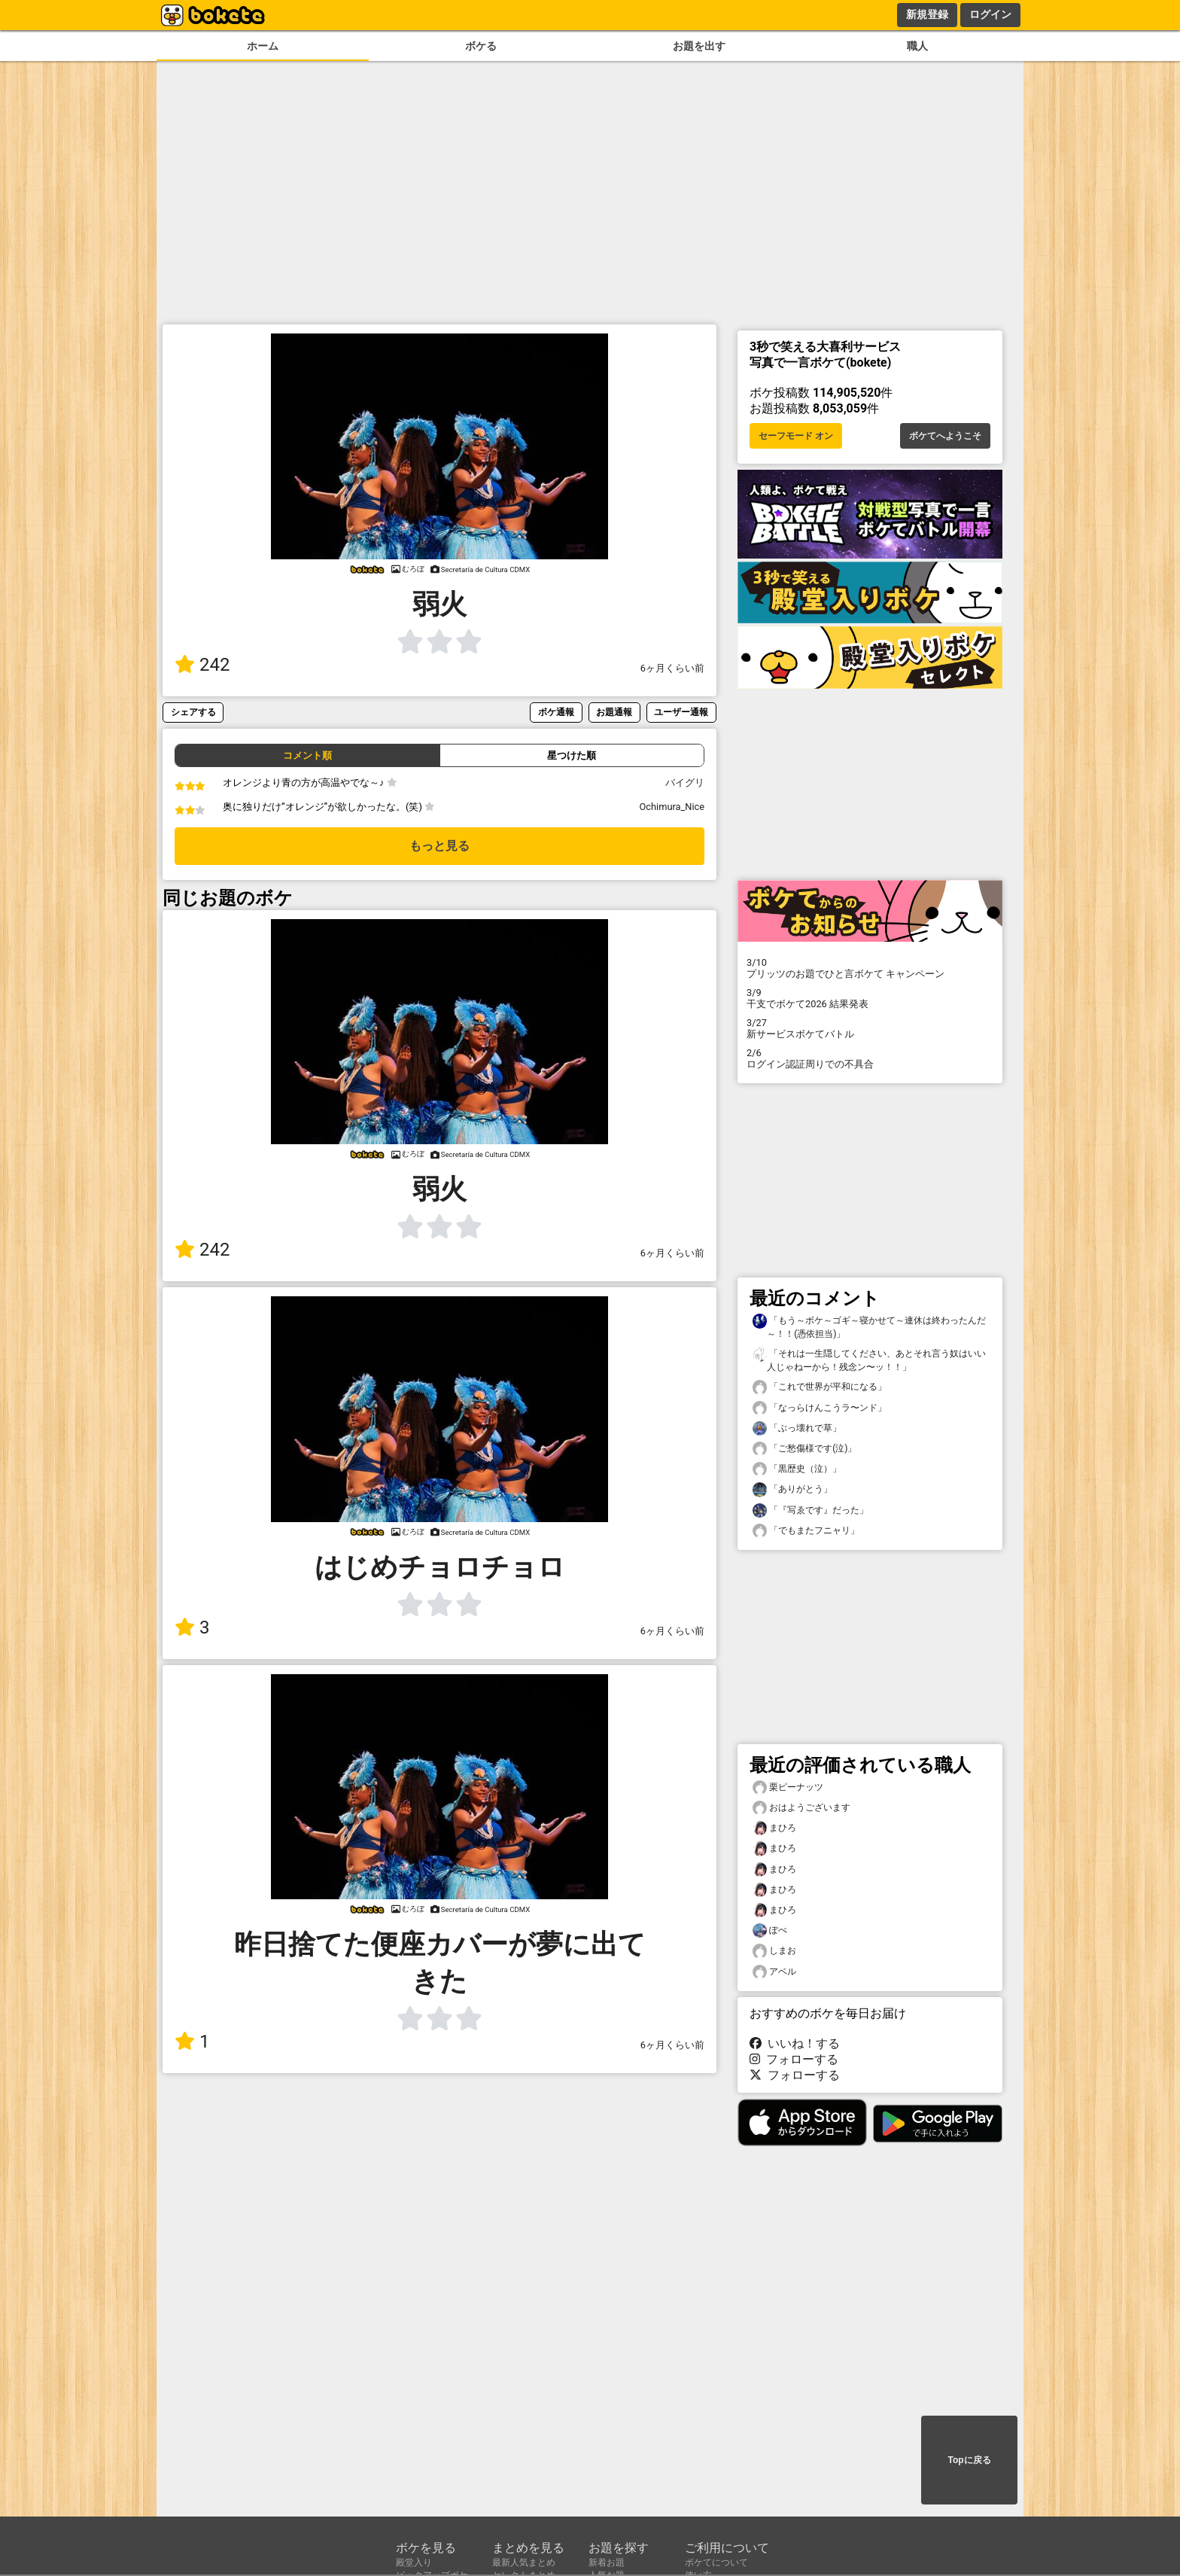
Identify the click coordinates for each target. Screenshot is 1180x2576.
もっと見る (439, 845)
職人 (917, 46)
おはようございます (801, 1808)
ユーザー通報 (681, 712)
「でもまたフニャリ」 (806, 1531)
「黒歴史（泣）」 (797, 1469)
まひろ (774, 1828)
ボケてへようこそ (945, 436)
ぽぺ (770, 1930)
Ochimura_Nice (672, 806)
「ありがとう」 (792, 1489)
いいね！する (795, 2043)
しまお (774, 1951)
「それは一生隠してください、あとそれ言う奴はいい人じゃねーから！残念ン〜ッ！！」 (869, 1359)
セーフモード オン (796, 436)
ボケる (481, 46)
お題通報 (614, 712)
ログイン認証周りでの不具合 (870, 1058)
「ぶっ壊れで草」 (797, 1428)
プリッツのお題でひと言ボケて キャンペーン (870, 968)
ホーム (262, 46)
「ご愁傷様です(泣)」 (804, 1449)
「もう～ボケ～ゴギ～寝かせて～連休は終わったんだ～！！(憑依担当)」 (869, 1326)
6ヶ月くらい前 (672, 668)
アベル (774, 1972)
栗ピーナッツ (788, 1787)
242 (202, 664)
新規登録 (927, 14)
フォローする (794, 2059)
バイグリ (684, 782)
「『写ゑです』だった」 (810, 1510)
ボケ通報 (556, 712)
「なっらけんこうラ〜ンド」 (820, 1408)
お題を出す (699, 46)
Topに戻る (968, 2460)
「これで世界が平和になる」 (820, 1387)
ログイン (990, 14)
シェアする (193, 712)
